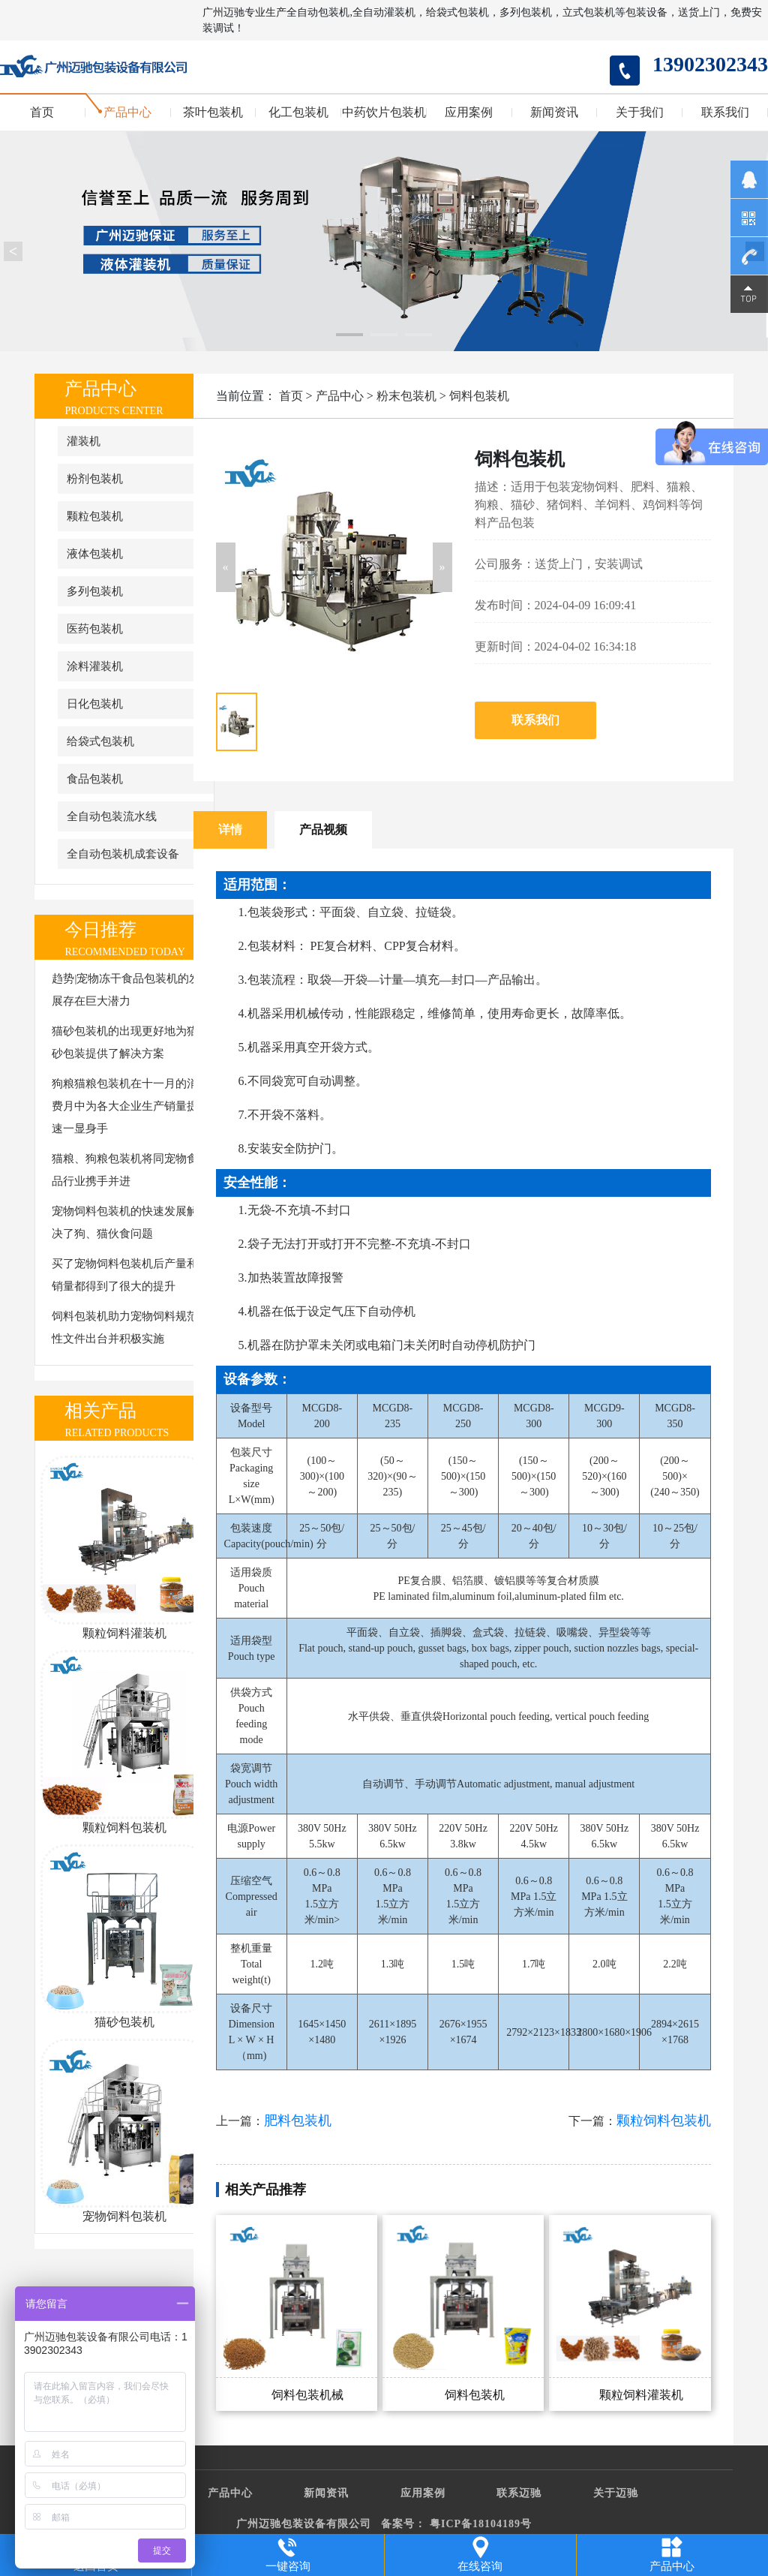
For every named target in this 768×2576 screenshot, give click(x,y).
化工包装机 (298, 112)
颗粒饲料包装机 (663, 2120)
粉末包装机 (406, 395)
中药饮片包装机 (384, 112)
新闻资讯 (554, 112)
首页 (42, 112)
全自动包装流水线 (112, 816)
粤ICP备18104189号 (481, 2523)
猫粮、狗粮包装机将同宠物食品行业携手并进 (125, 1170)
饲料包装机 (479, 395)
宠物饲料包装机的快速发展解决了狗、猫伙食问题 (125, 1222)
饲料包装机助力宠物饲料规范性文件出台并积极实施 (125, 1327)
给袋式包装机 (100, 741)
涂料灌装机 (95, 666)
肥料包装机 (298, 2120)
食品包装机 (95, 779)
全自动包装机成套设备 (123, 854)
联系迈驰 (519, 2493)
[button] (226, 567)
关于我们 (640, 112)
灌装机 (83, 441)
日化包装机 (95, 704)
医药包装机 (95, 629)
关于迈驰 (615, 2493)
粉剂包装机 (95, 479)
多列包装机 (95, 591)
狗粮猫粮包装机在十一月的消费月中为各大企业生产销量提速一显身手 (125, 1106)
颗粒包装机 (95, 516)
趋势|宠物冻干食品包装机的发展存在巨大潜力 (126, 989)
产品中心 (128, 112)
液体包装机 (95, 554)
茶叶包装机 (213, 112)
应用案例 (469, 112)
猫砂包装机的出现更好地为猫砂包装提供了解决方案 (125, 1042)
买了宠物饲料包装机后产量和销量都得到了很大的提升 (125, 1275)
